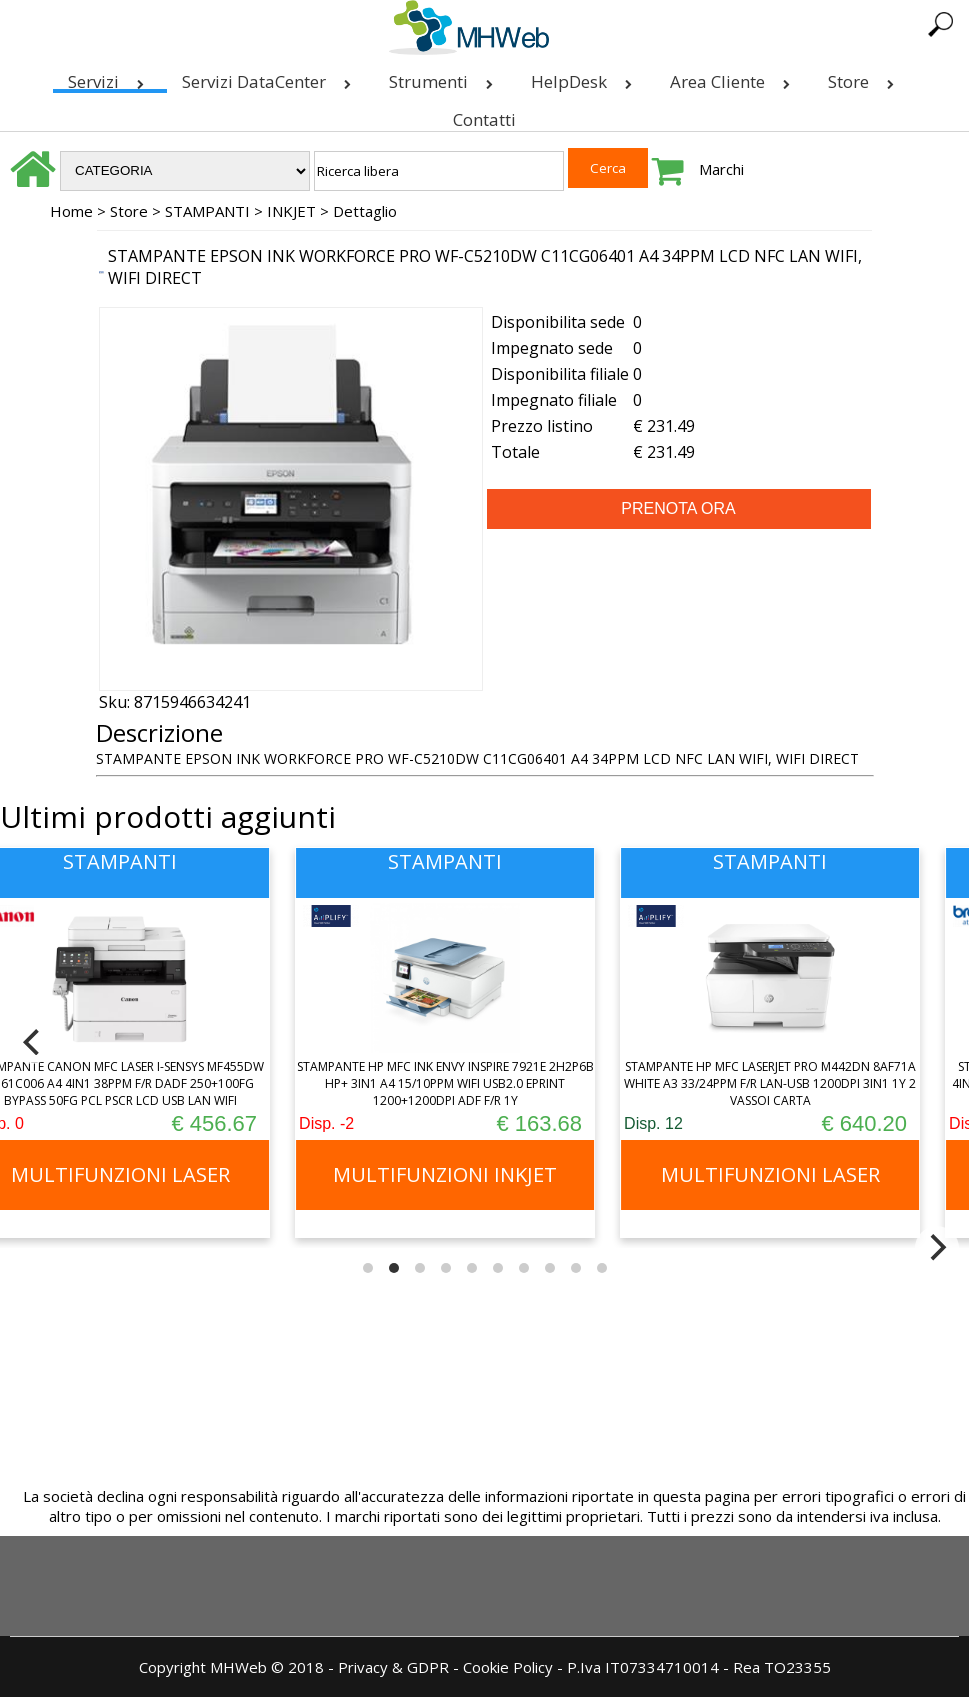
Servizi (110, 77)
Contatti (484, 119)
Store (865, 77)
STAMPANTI (207, 211)
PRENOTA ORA (678, 508)
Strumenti (445, 77)
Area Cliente (734, 77)
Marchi (721, 169)
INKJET (291, 211)
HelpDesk (585, 77)
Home (71, 211)
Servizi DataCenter (270, 77)
